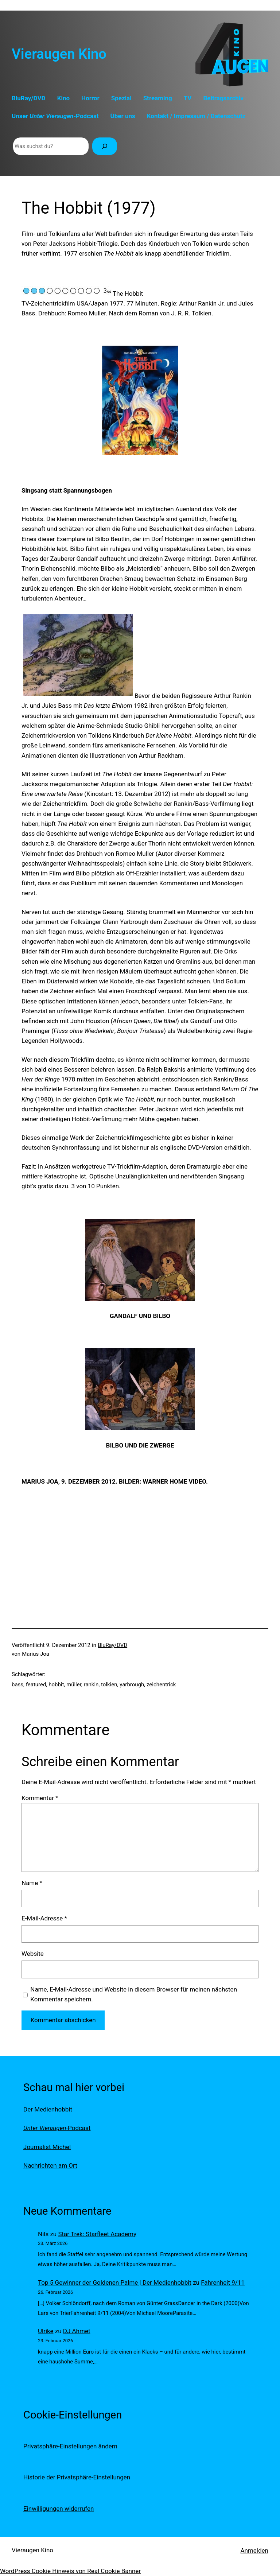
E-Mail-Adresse (44, 1918)
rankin (91, 1684)
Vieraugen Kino (59, 54)
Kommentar (40, 1798)
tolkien (109, 1684)
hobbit (56, 1684)
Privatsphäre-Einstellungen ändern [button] (70, 2446)
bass (17, 1684)
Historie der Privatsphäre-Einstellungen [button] (76, 2477)
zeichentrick (161, 1684)
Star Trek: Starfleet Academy (97, 2234)
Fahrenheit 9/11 (223, 2282)
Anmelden (254, 2550)
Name (32, 1883)
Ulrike (46, 2331)
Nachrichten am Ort (50, 2165)
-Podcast (56, 2128)
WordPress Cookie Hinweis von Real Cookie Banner (70, 2571)
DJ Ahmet (76, 2331)
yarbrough (132, 1684)
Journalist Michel (47, 2146)
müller (73, 1684)
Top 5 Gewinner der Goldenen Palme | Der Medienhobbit (114, 2282)
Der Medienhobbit (47, 2109)
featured (36, 1684)
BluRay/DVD (112, 1645)
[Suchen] (104, 146)
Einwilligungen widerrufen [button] (58, 2508)
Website (33, 1953)
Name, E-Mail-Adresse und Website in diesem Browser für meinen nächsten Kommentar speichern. (133, 1994)
